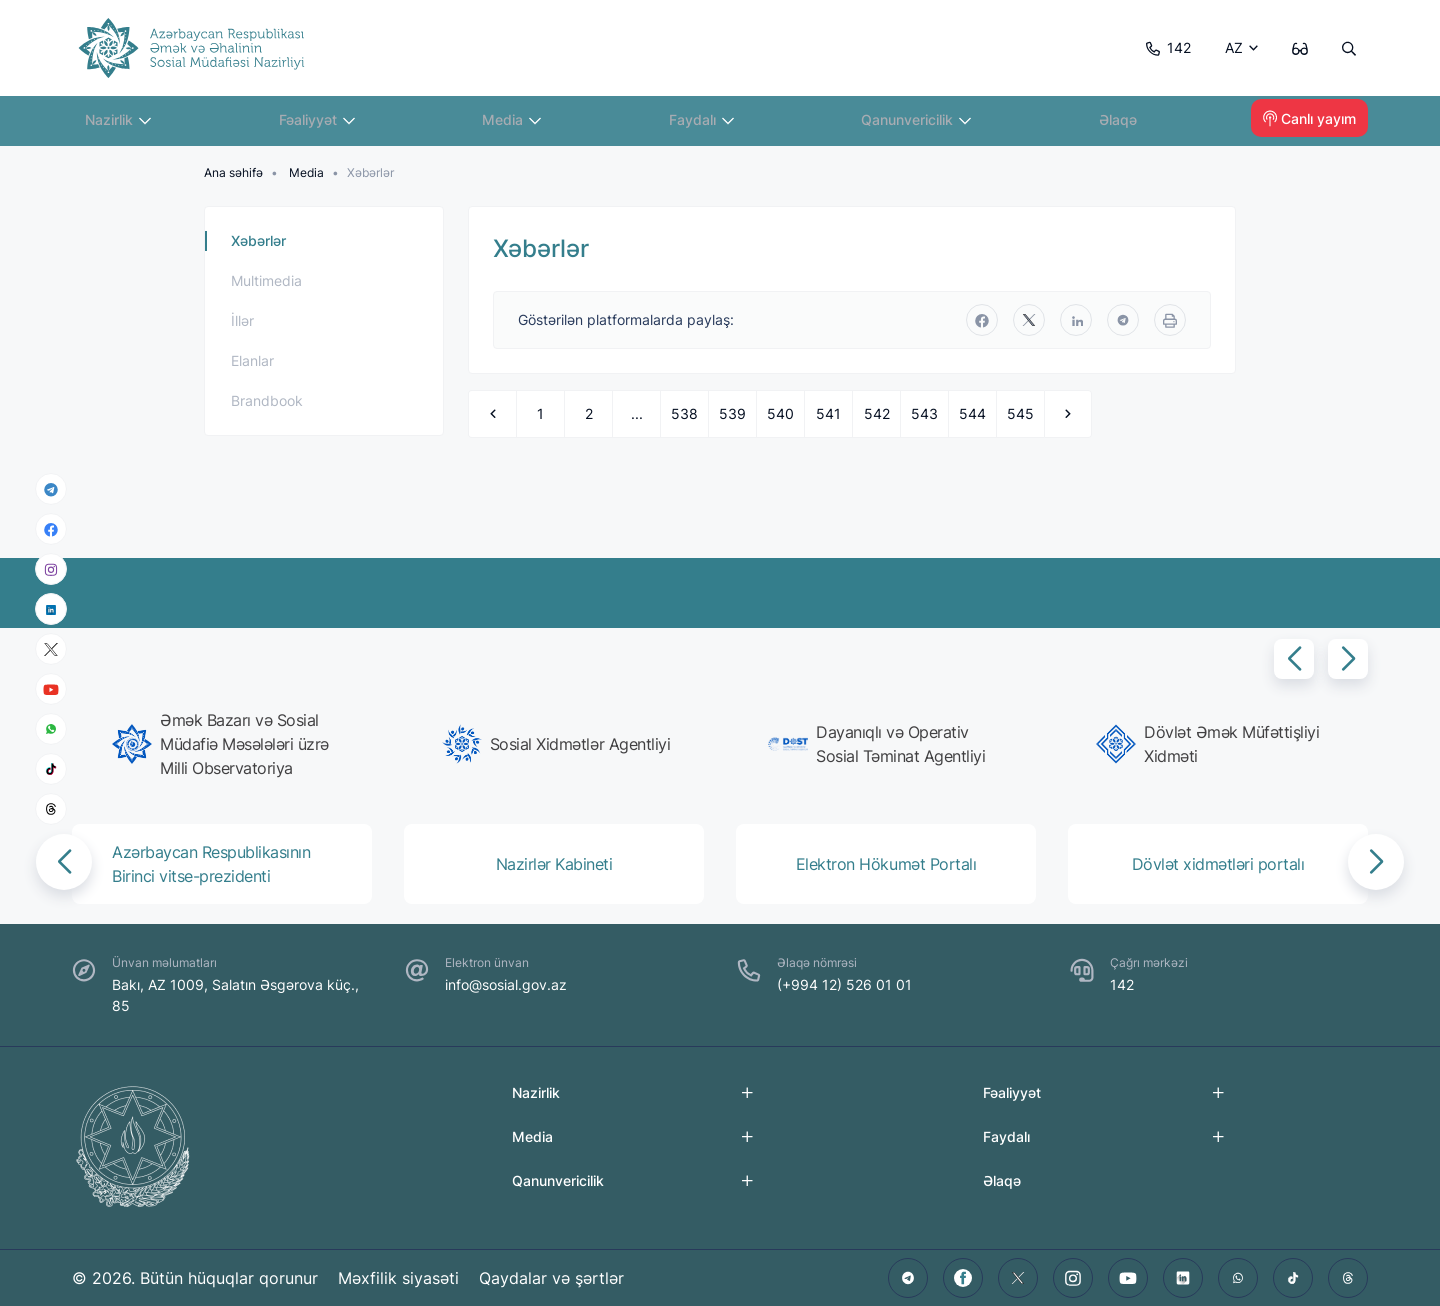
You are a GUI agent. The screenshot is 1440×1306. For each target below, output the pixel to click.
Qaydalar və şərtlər (553, 1278)
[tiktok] (51, 769)
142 (1161, 47)
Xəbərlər (258, 240)
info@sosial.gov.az (506, 984)
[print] (1170, 320)
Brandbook (267, 400)
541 (828, 413)
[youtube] (51, 689)
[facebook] (51, 529)
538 (684, 413)
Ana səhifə (233, 172)
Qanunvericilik (923, 124)
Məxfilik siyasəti (399, 1278)
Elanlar (252, 360)
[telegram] (51, 489)
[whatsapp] (51, 729)
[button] (1294, 659)
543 (924, 413)
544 (972, 413)
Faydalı (708, 124)
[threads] (51, 809)
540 (780, 413)
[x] (51, 649)
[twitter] (1029, 320)
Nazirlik (125, 124)
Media (519, 124)
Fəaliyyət (325, 124)
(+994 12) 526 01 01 (844, 984)
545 (1020, 413)
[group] (228, 744)
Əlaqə (1125, 124)
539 (732, 413)
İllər (242, 320)
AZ (1229, 47)
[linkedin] (51, 608)
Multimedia (266, 280)
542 (877, 413)
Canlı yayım (1309, 124)
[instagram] (51, 569)
